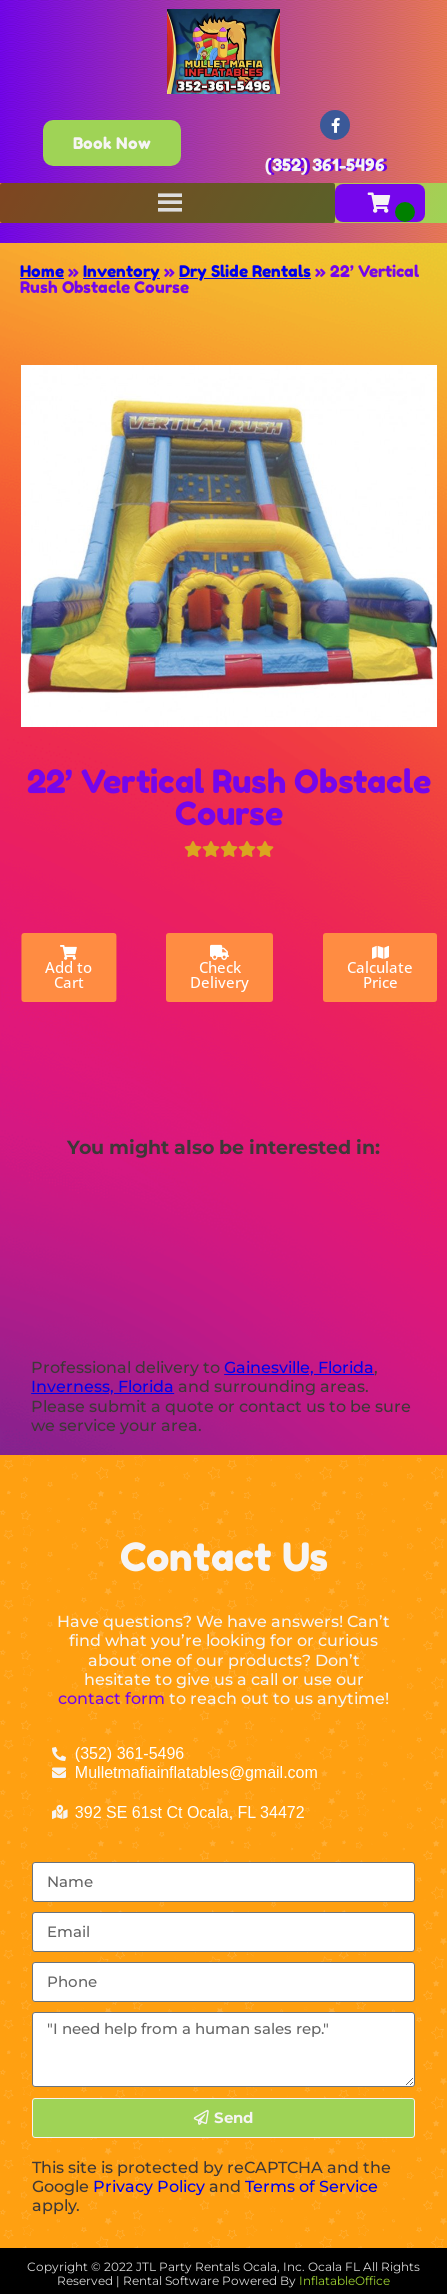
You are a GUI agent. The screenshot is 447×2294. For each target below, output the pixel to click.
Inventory (121, 271)
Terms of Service (311, 2186)
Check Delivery (219, 968)
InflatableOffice (344, 2280)
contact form (111, 1698)
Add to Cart (68, 968)
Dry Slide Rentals (245, 271)
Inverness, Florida (102, 1386)
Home (42, 271)
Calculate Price (380, 968)
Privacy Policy (149, 2186)
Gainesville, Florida (299, 1367)
